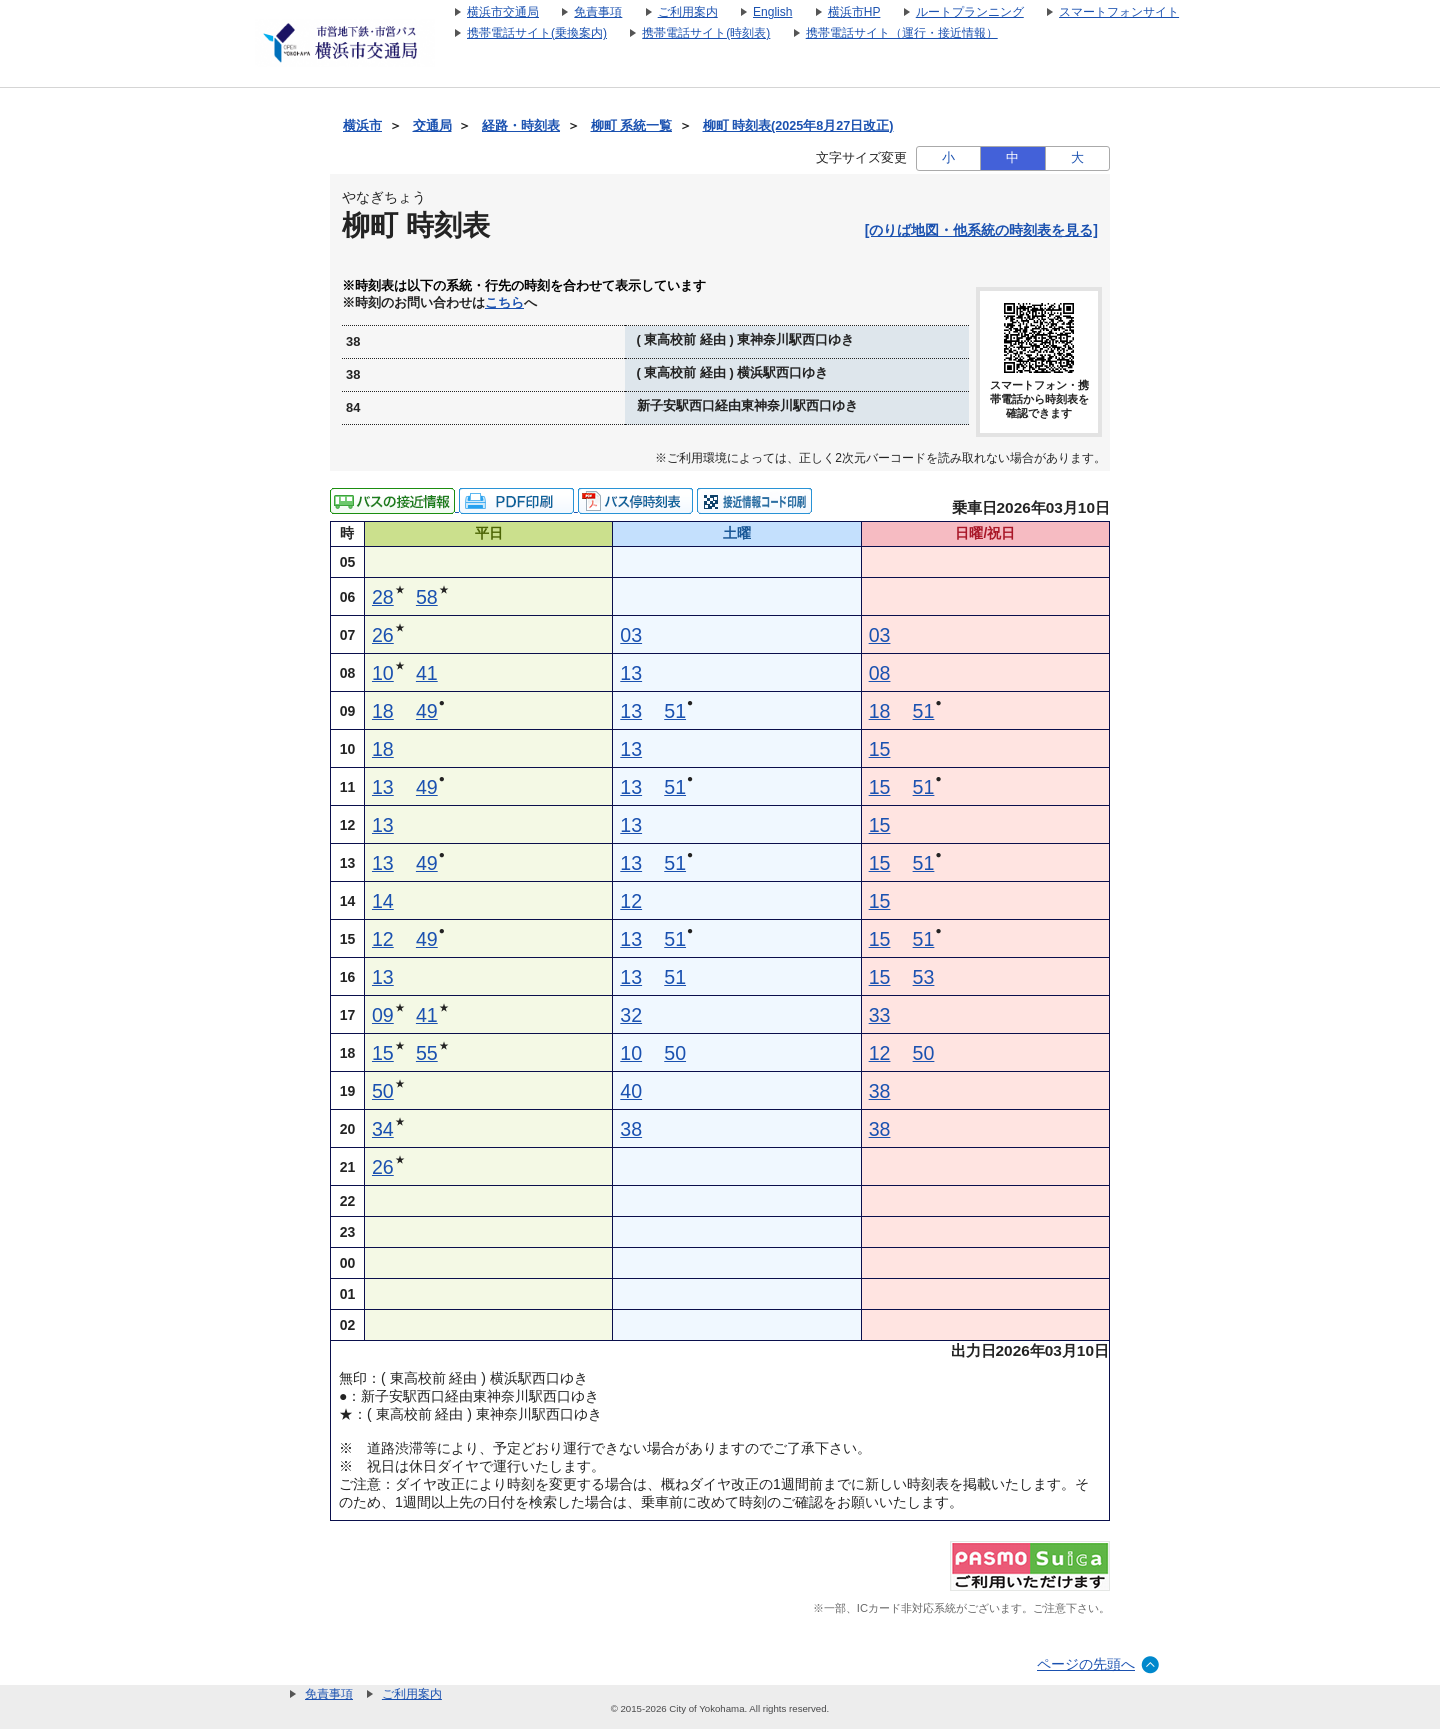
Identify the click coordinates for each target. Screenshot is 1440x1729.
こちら (504, 303)
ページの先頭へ (1086, 1664)
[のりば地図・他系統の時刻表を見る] (981, 230)
